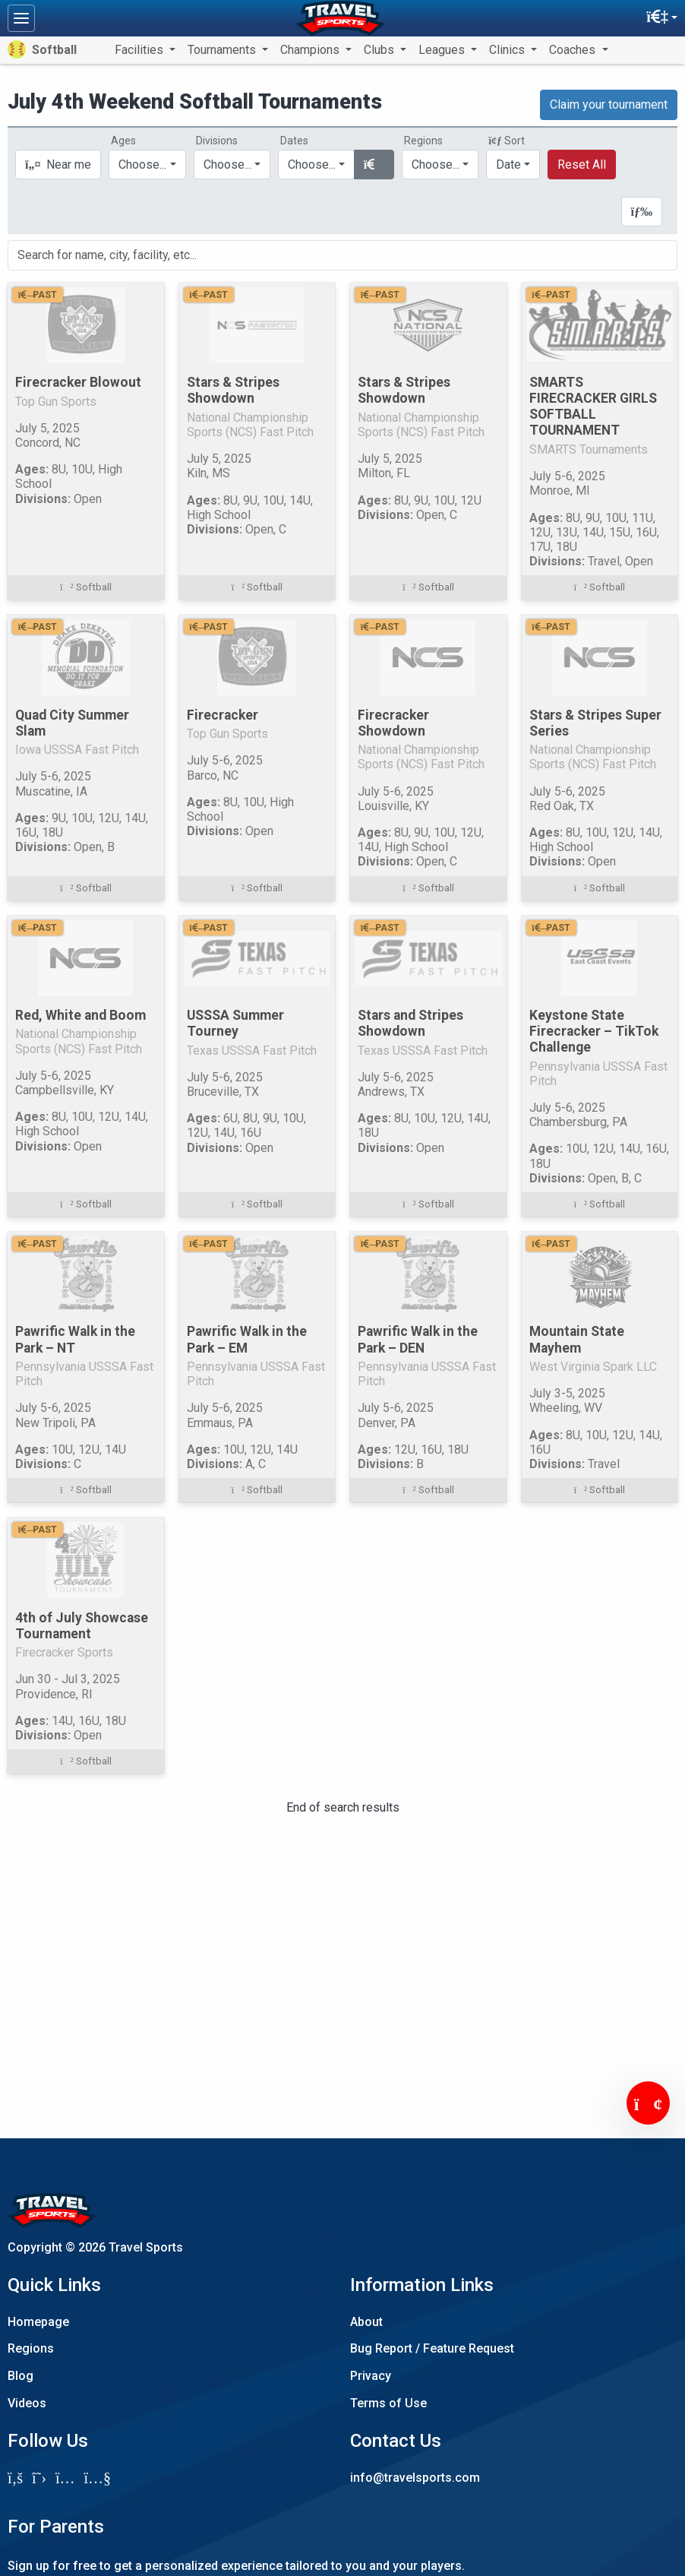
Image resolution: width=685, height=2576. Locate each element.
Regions (31, 2348)
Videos (27, 2403)
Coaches (573, 50)
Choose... (435, 164)
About (366, 2322)
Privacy (370, 2376)
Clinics (508, 50)
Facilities (140, 50)
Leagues (443, 50)
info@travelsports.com (415, 2477)
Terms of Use (388, 2403)
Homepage (38, 2322)
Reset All (581, 164)
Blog (20, 2376)
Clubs (380, 50)
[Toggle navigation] (21, 18)
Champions (311, 50)
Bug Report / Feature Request (432, 2348)
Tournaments (223, 50)
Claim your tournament (609, 104)
